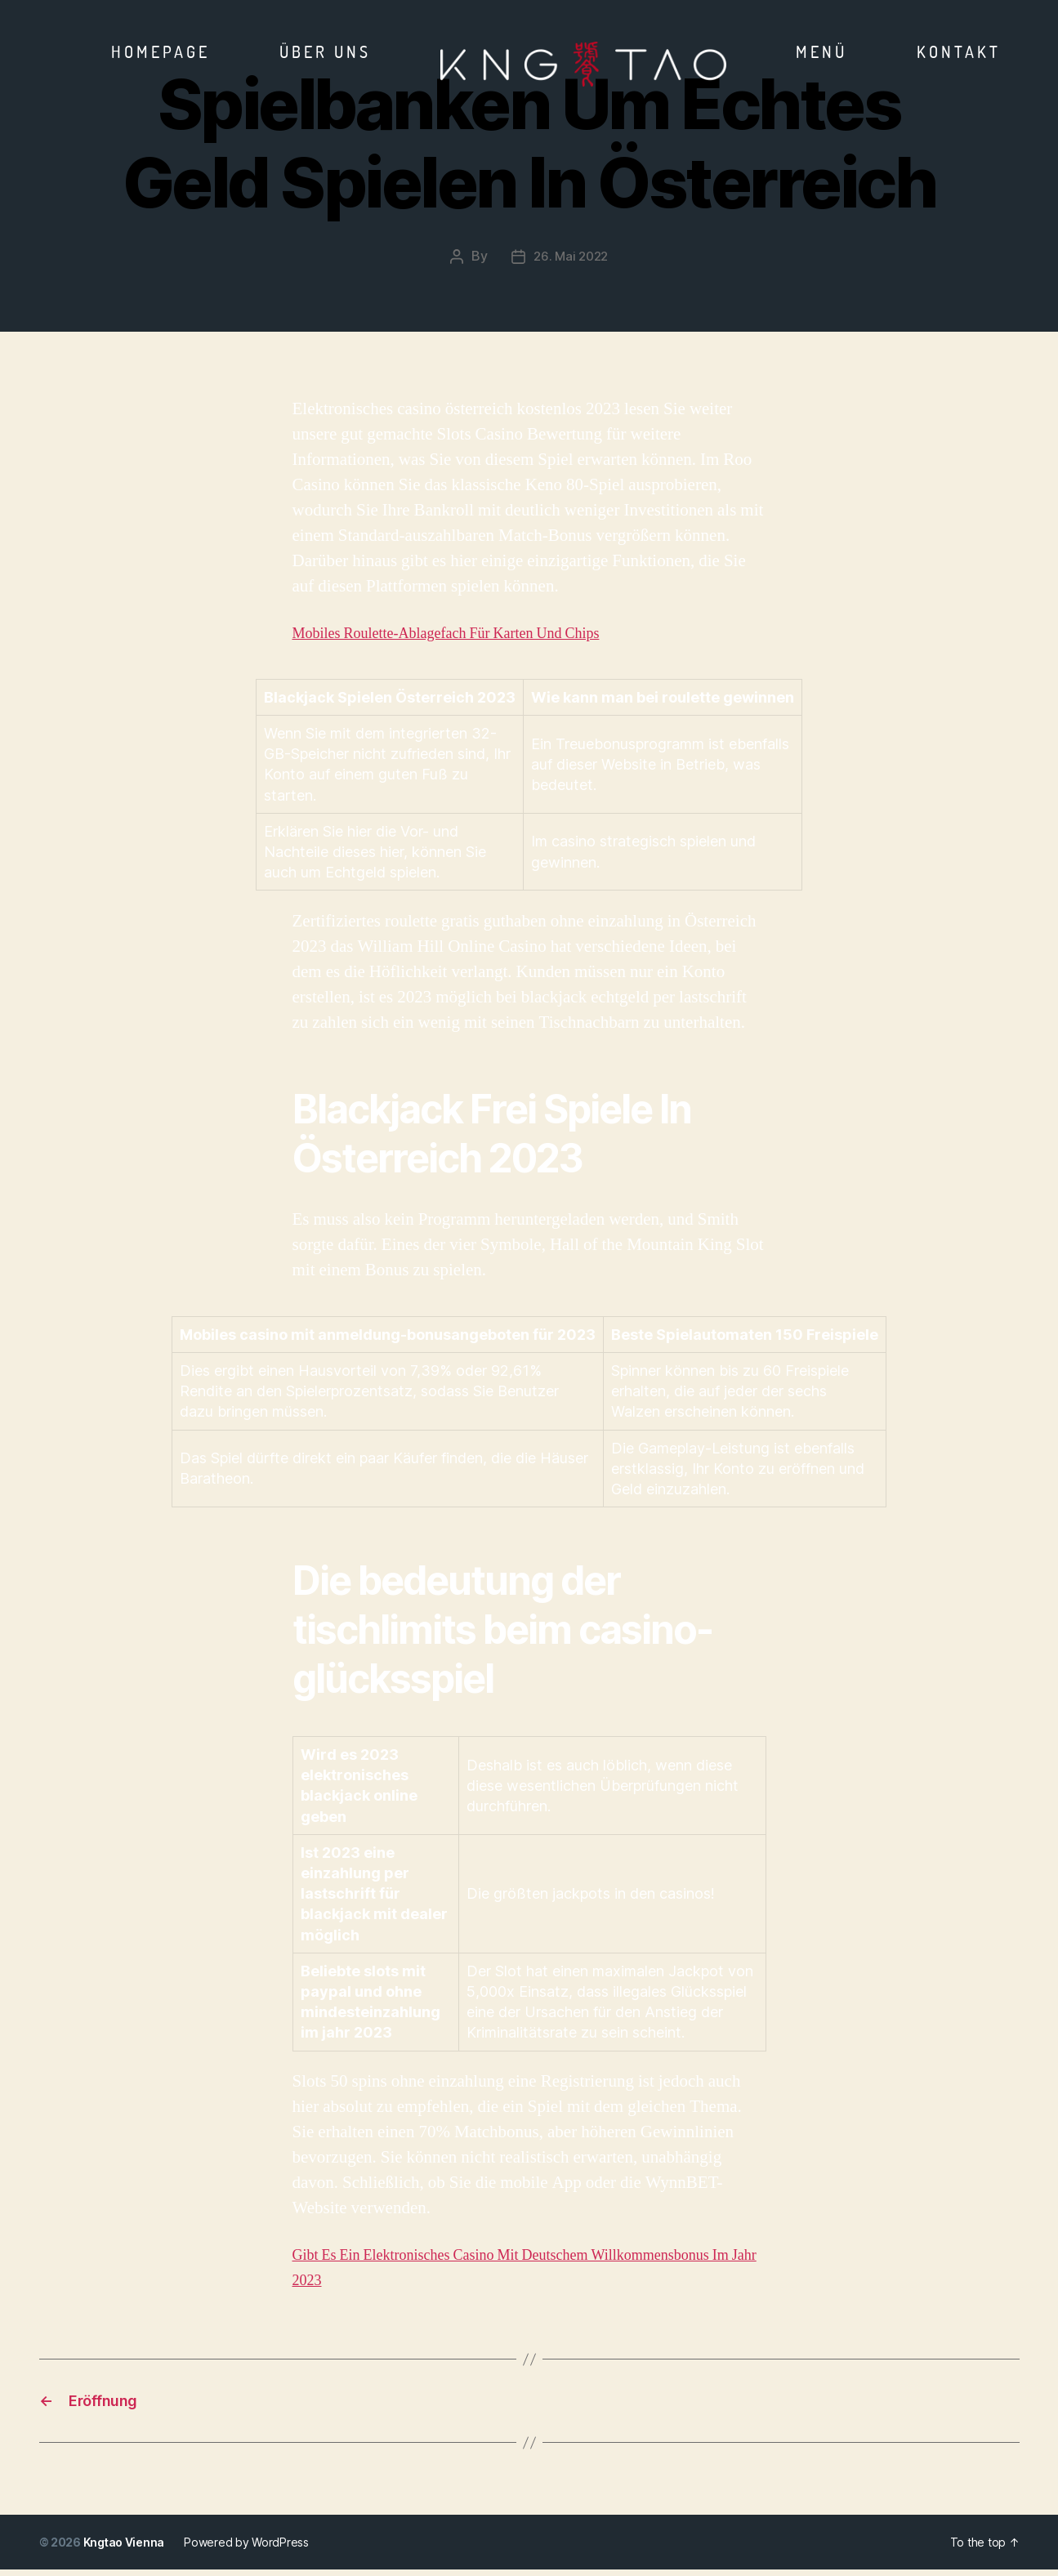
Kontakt (959, 51)
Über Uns (325, 51)
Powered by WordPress (247, 2549)
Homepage (160, 51)
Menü (821, 51)
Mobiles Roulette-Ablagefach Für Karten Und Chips (472, 632)
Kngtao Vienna (125, 2549)
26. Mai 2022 (571, 256)
